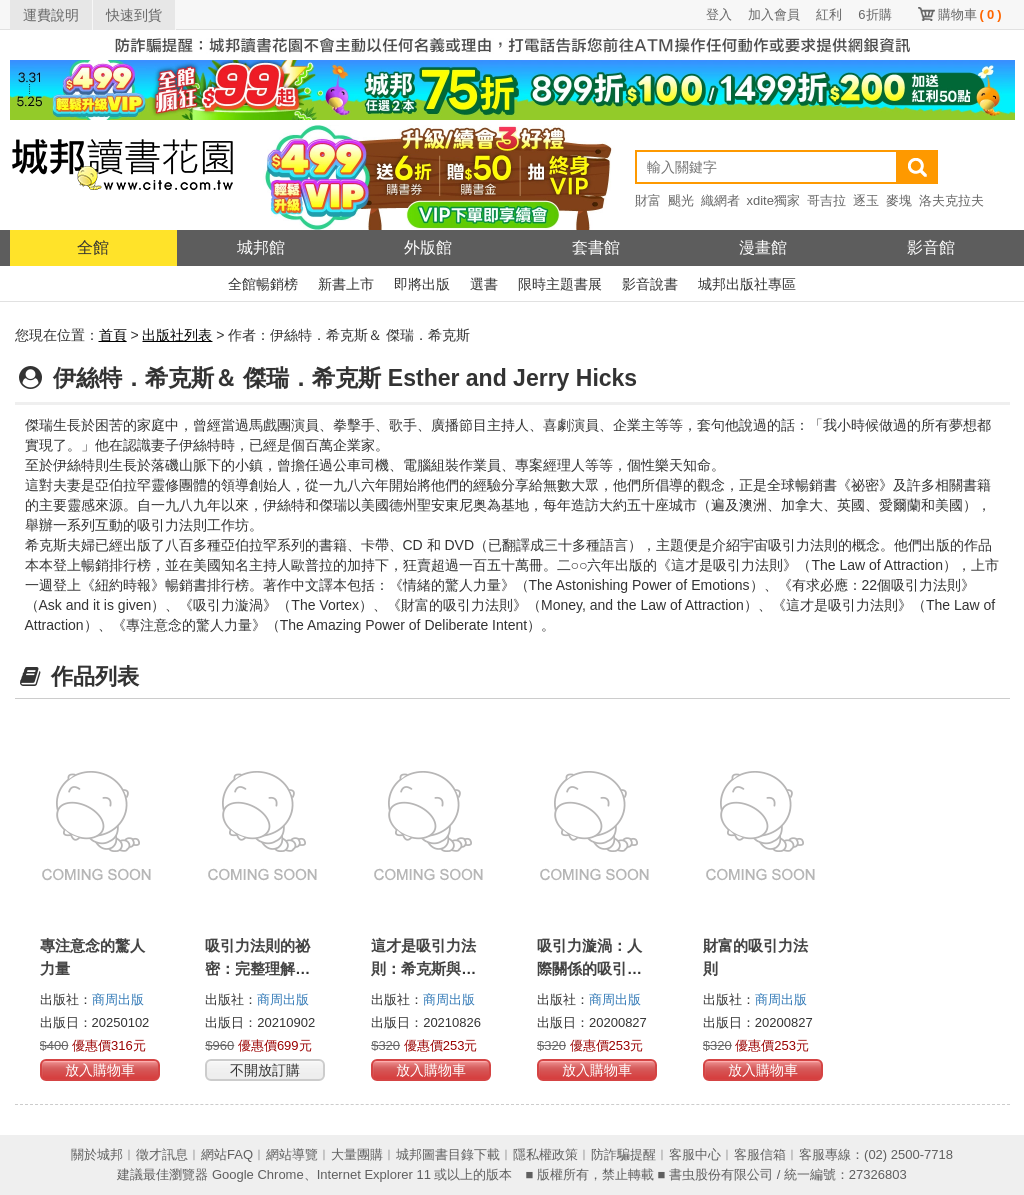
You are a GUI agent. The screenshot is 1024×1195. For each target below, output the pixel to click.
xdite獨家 (773, 200)
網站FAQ (227, 1154)
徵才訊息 (162, 1154)
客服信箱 (760, 1154)
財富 (648, 200)
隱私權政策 (545, 1154)
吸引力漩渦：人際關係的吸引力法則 (589, 968)
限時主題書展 (560, 284)
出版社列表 (177, 335)
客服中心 (695, 1154)
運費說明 (51, 15)
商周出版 (118, 999)
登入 (719, 14)
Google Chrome (258, 1174)
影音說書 (650, 284)
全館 (93, 247)
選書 (484, 284)
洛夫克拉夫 (951, 200)
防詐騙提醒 (623, 1154)
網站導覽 (292, 1154)
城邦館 (261, 247)
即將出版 (422, 284)
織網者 (720, 200)
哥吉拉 (826, 200)
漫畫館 (763, 247)
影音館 (931, 247)
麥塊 (899, 200)
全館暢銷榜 (263, 284)
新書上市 (346, 284)
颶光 (681, 200)
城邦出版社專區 (747, 284)
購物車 (970, 14)
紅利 (829, 14)
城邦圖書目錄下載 (448, 1154)
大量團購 (357, 1154)
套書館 (596, 247)
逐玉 (866, 200)
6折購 (874, 14)
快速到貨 (134, 15)
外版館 (428, 247)
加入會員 (774, 14)
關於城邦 (97, 1154)
